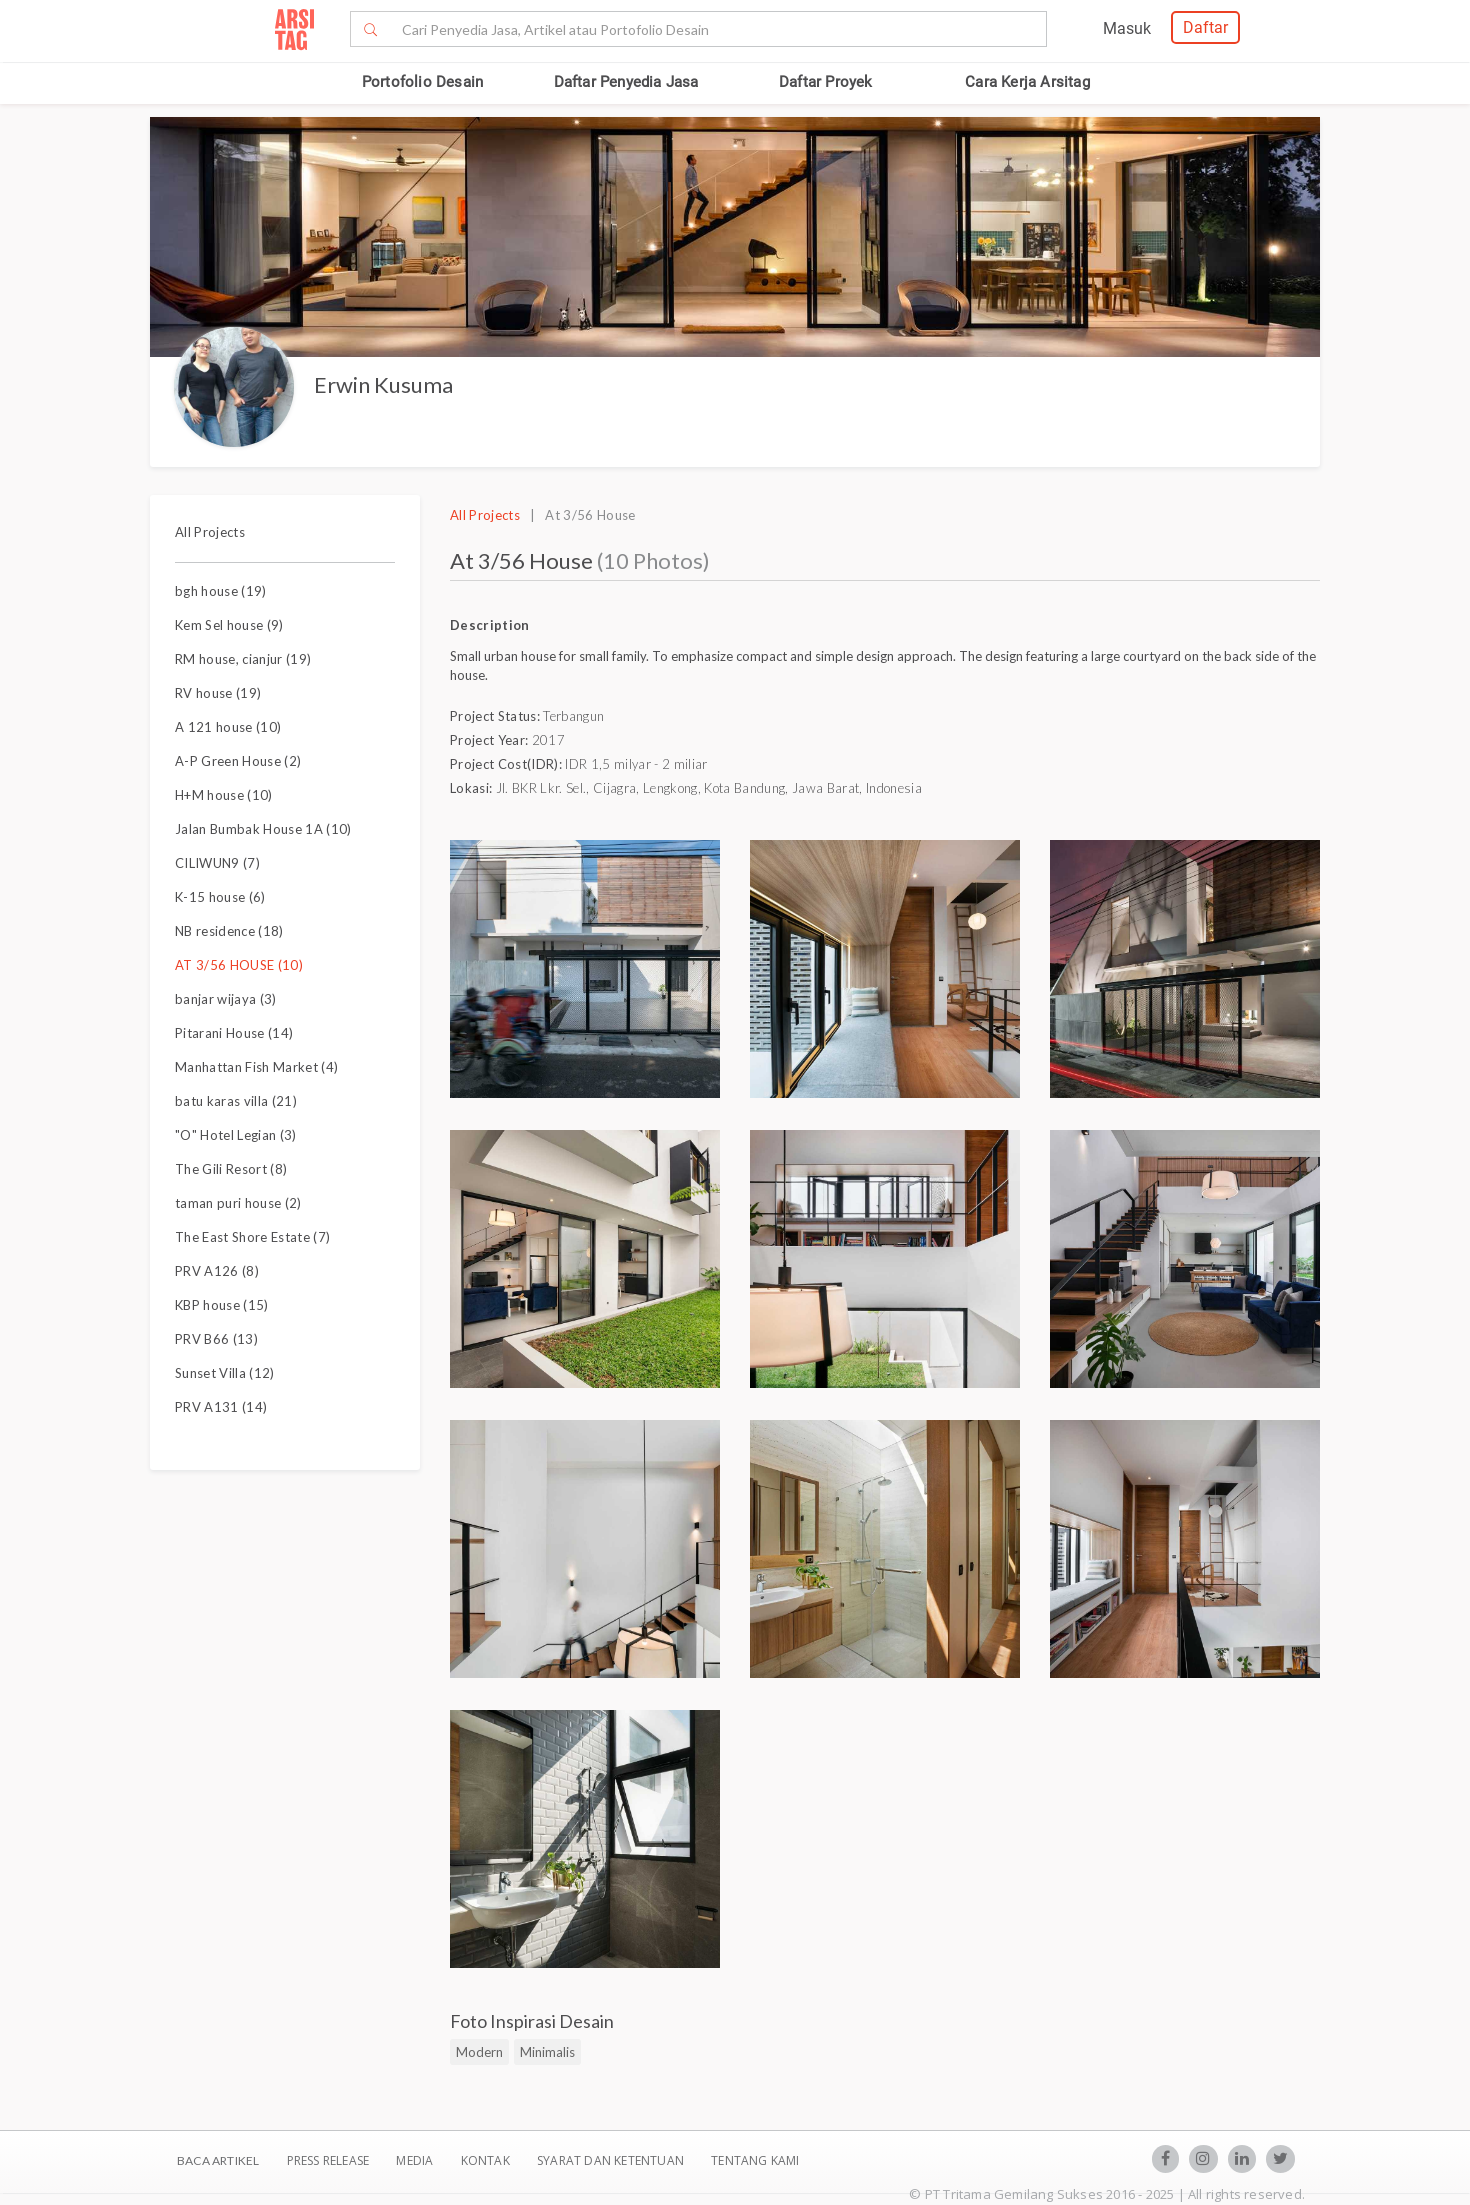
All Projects (210, 532)
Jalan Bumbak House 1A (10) (263, 829)
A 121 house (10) (228, 727)
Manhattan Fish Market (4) (256, 1067)
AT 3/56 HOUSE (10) (239, 965)
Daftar (1205, 27)
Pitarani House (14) (234, 1033)
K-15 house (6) (220, 897)
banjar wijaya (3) (226, 999)
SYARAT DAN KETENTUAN (612, 2160)
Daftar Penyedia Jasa (626, 82)
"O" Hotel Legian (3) (236, 1135)
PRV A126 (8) (217, 1271)
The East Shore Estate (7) (252, 1237)
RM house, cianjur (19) (243, 659)
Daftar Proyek (826, 82)
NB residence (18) (229, 931)
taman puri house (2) (238, 1203)
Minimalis (547, 2052)
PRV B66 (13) (216, 1339)
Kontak (487, 2160)
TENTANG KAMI (755, 2160)
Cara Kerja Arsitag (1027, 82)
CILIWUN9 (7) (217, 863)
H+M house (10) (224, 795)
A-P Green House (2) (238, 761)
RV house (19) (218, 693)
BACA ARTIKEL (218, 2160)
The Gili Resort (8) (231, 1169)
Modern (479, 2052)
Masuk (1127, 28)
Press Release (327, 2160)
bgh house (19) (221, 591)
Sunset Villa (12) (225, 1373)
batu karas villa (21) (236, 1101)
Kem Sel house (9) (229, 625)
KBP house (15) (222, 1305)
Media (416, 2160)
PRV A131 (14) (221, 1407)
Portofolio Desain (422, 82)
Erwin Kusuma (383, 384)
